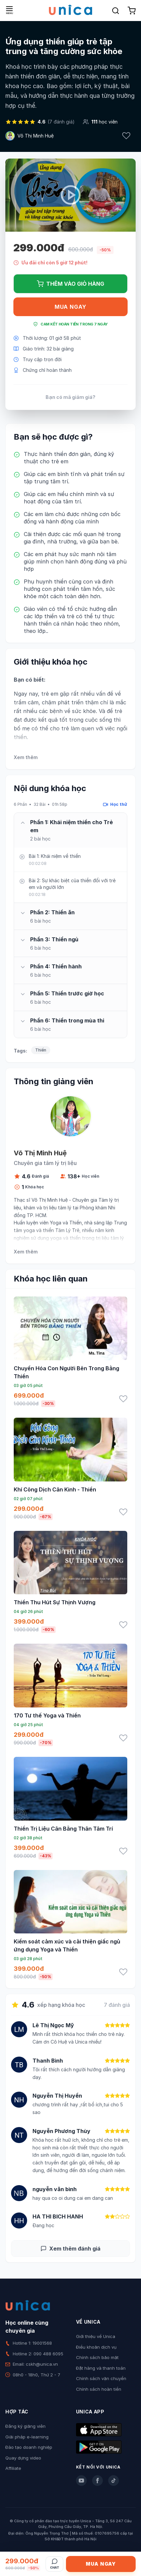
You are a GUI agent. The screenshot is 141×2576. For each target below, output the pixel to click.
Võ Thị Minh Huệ (35, 136)
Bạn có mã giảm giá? (70, 397)
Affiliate (13, 2468)
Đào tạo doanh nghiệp (28, 2447)
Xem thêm (26, 757)
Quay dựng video (23, 2458)
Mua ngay (70, 306)
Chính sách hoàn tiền (98, 2389)
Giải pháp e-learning (27, 2436)
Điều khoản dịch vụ (96, 2347)
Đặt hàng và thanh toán (101, 2368)
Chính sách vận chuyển (101, 2378)
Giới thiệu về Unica (95, 2336)
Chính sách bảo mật (97, 2357)
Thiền (40, 1049)
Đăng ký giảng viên (25, 2426)
